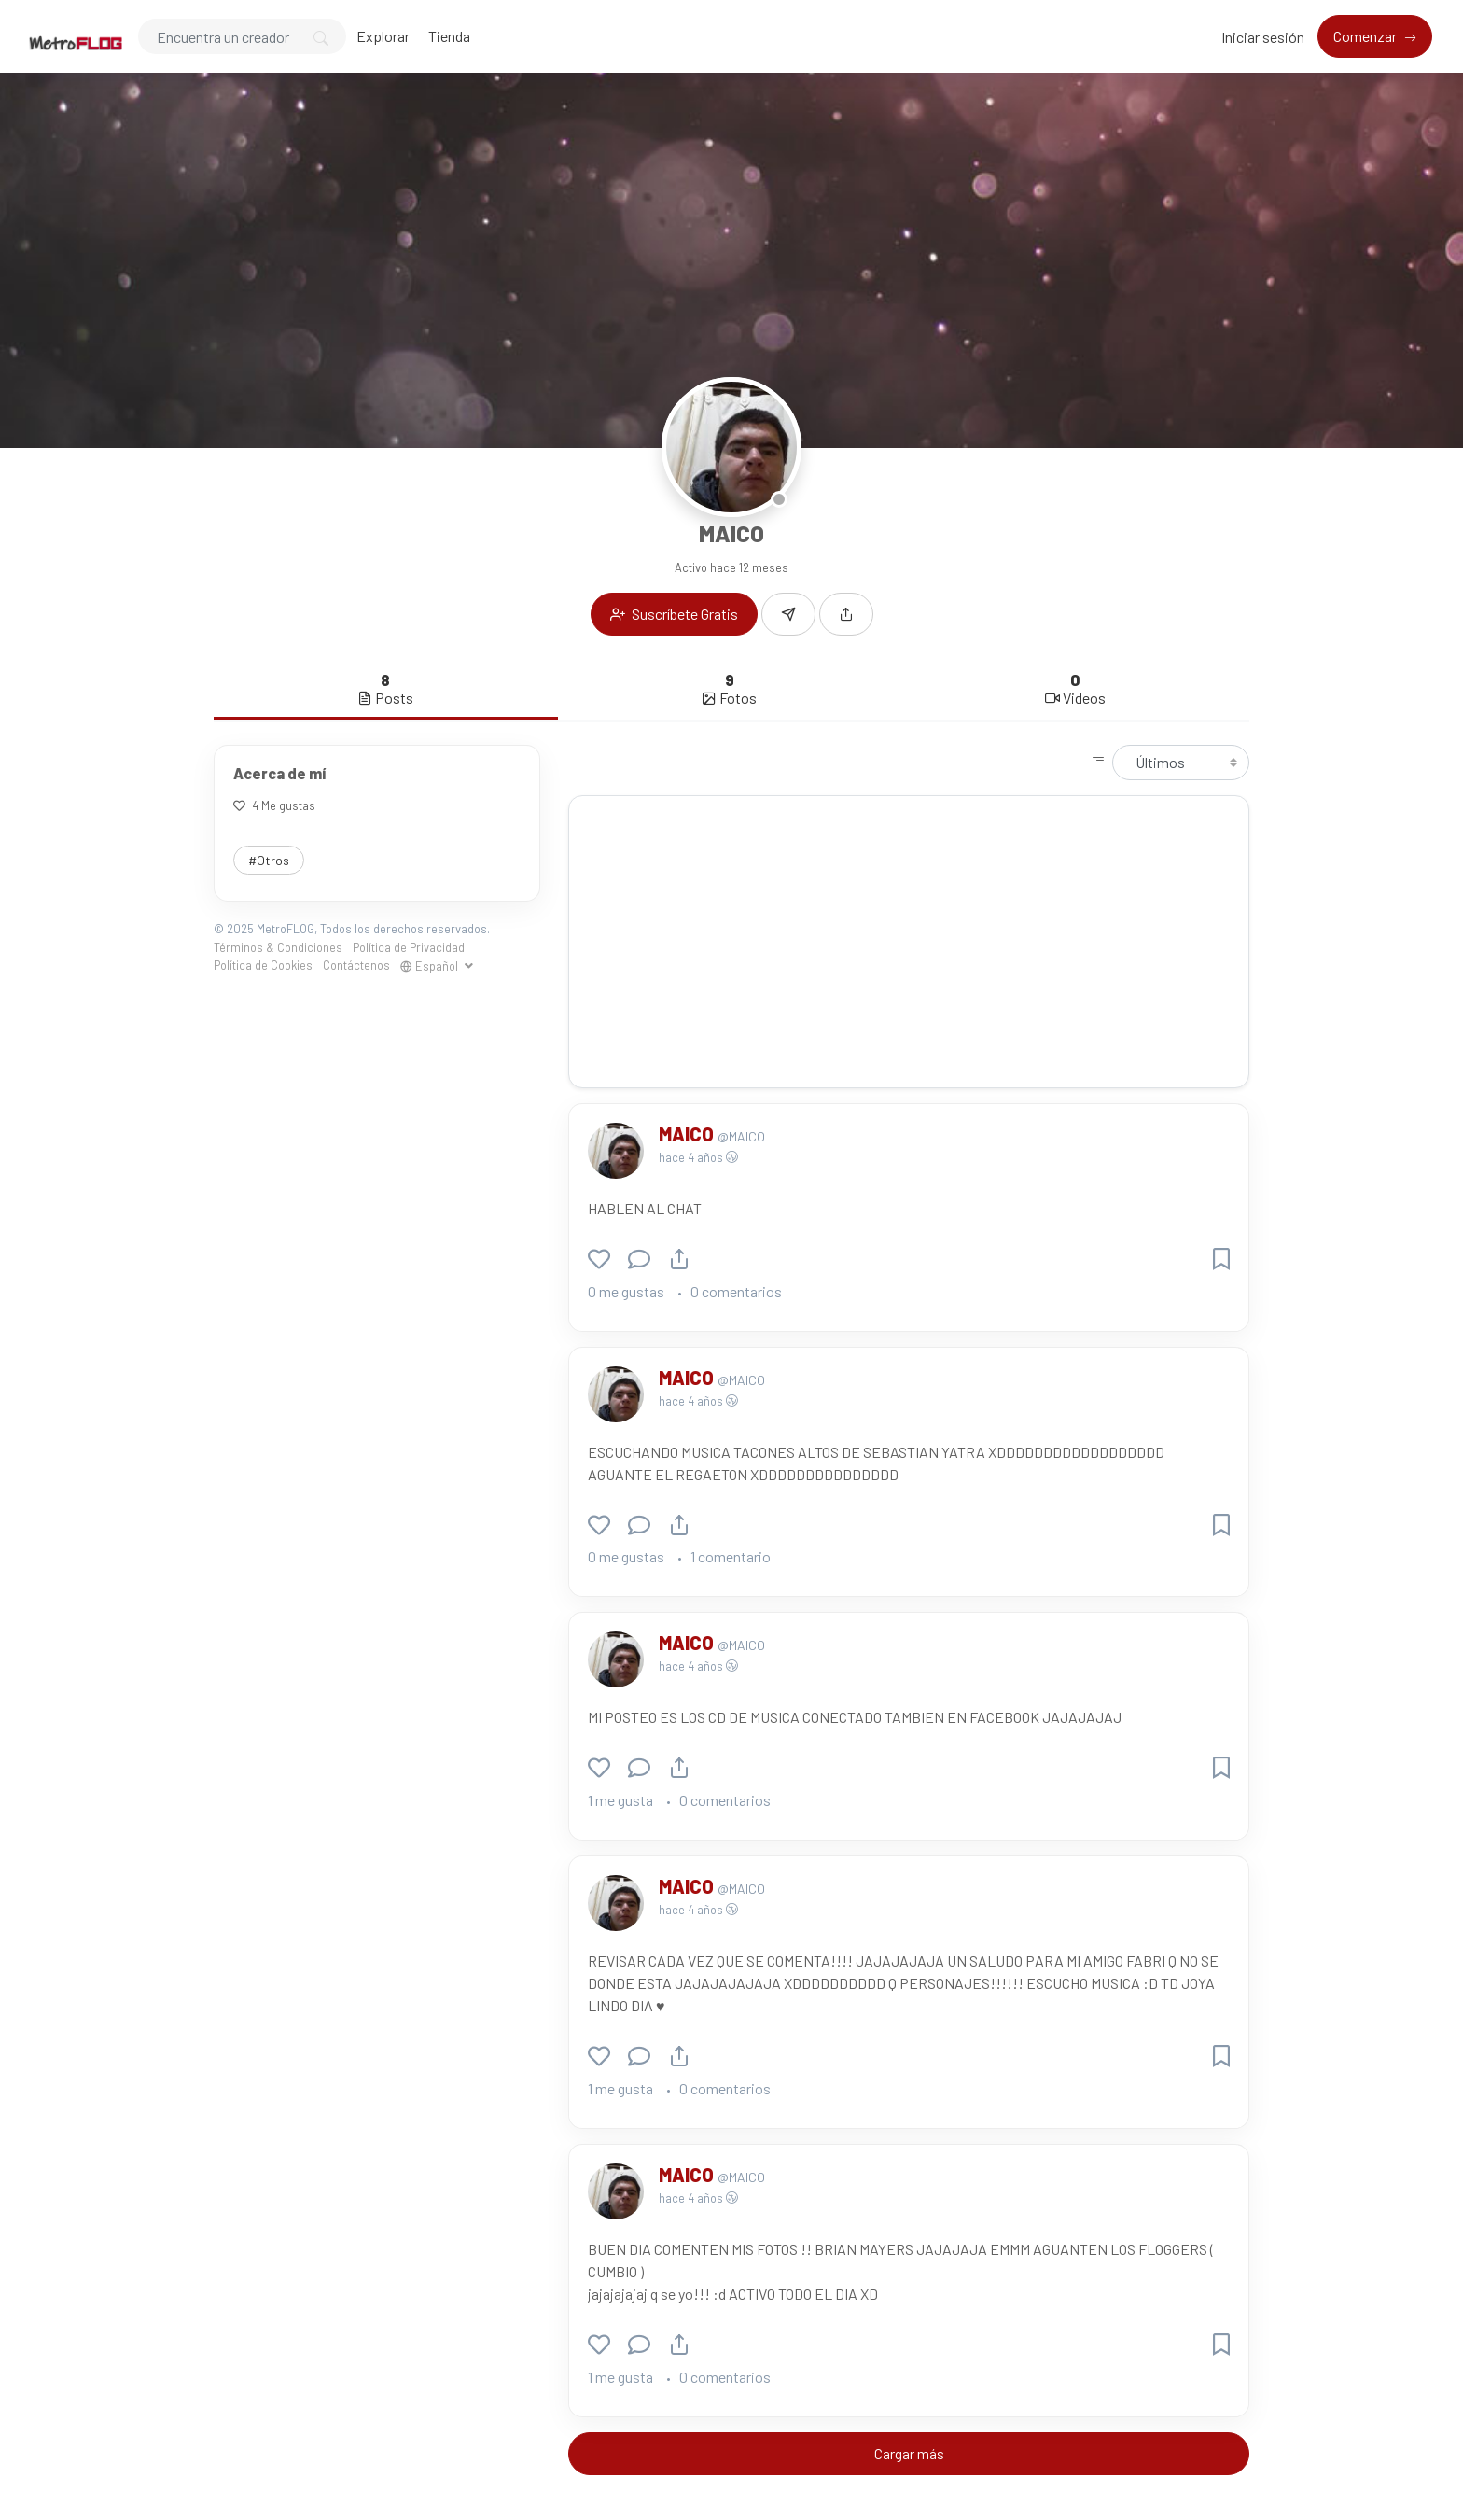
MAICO (688, 1134)
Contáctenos (356, 965)
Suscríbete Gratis (674, 614)
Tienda (449, 36)
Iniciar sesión (1262, 37)
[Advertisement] (908, 941)
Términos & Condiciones (278, 947)
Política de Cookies (263, 965)
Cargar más (909, 2453)
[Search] (242, 36)
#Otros (268, 860)
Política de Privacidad (409, 947)
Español (430, 966)
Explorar (383, 36)
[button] (846, 614)
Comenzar (1366, 36)
